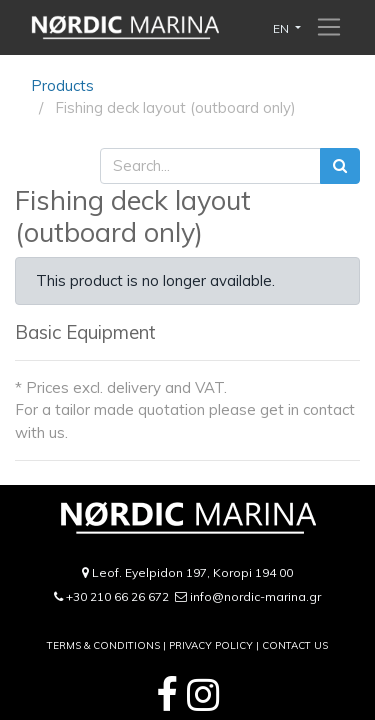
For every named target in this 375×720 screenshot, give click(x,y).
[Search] (340, 166)
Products (62, 85)
